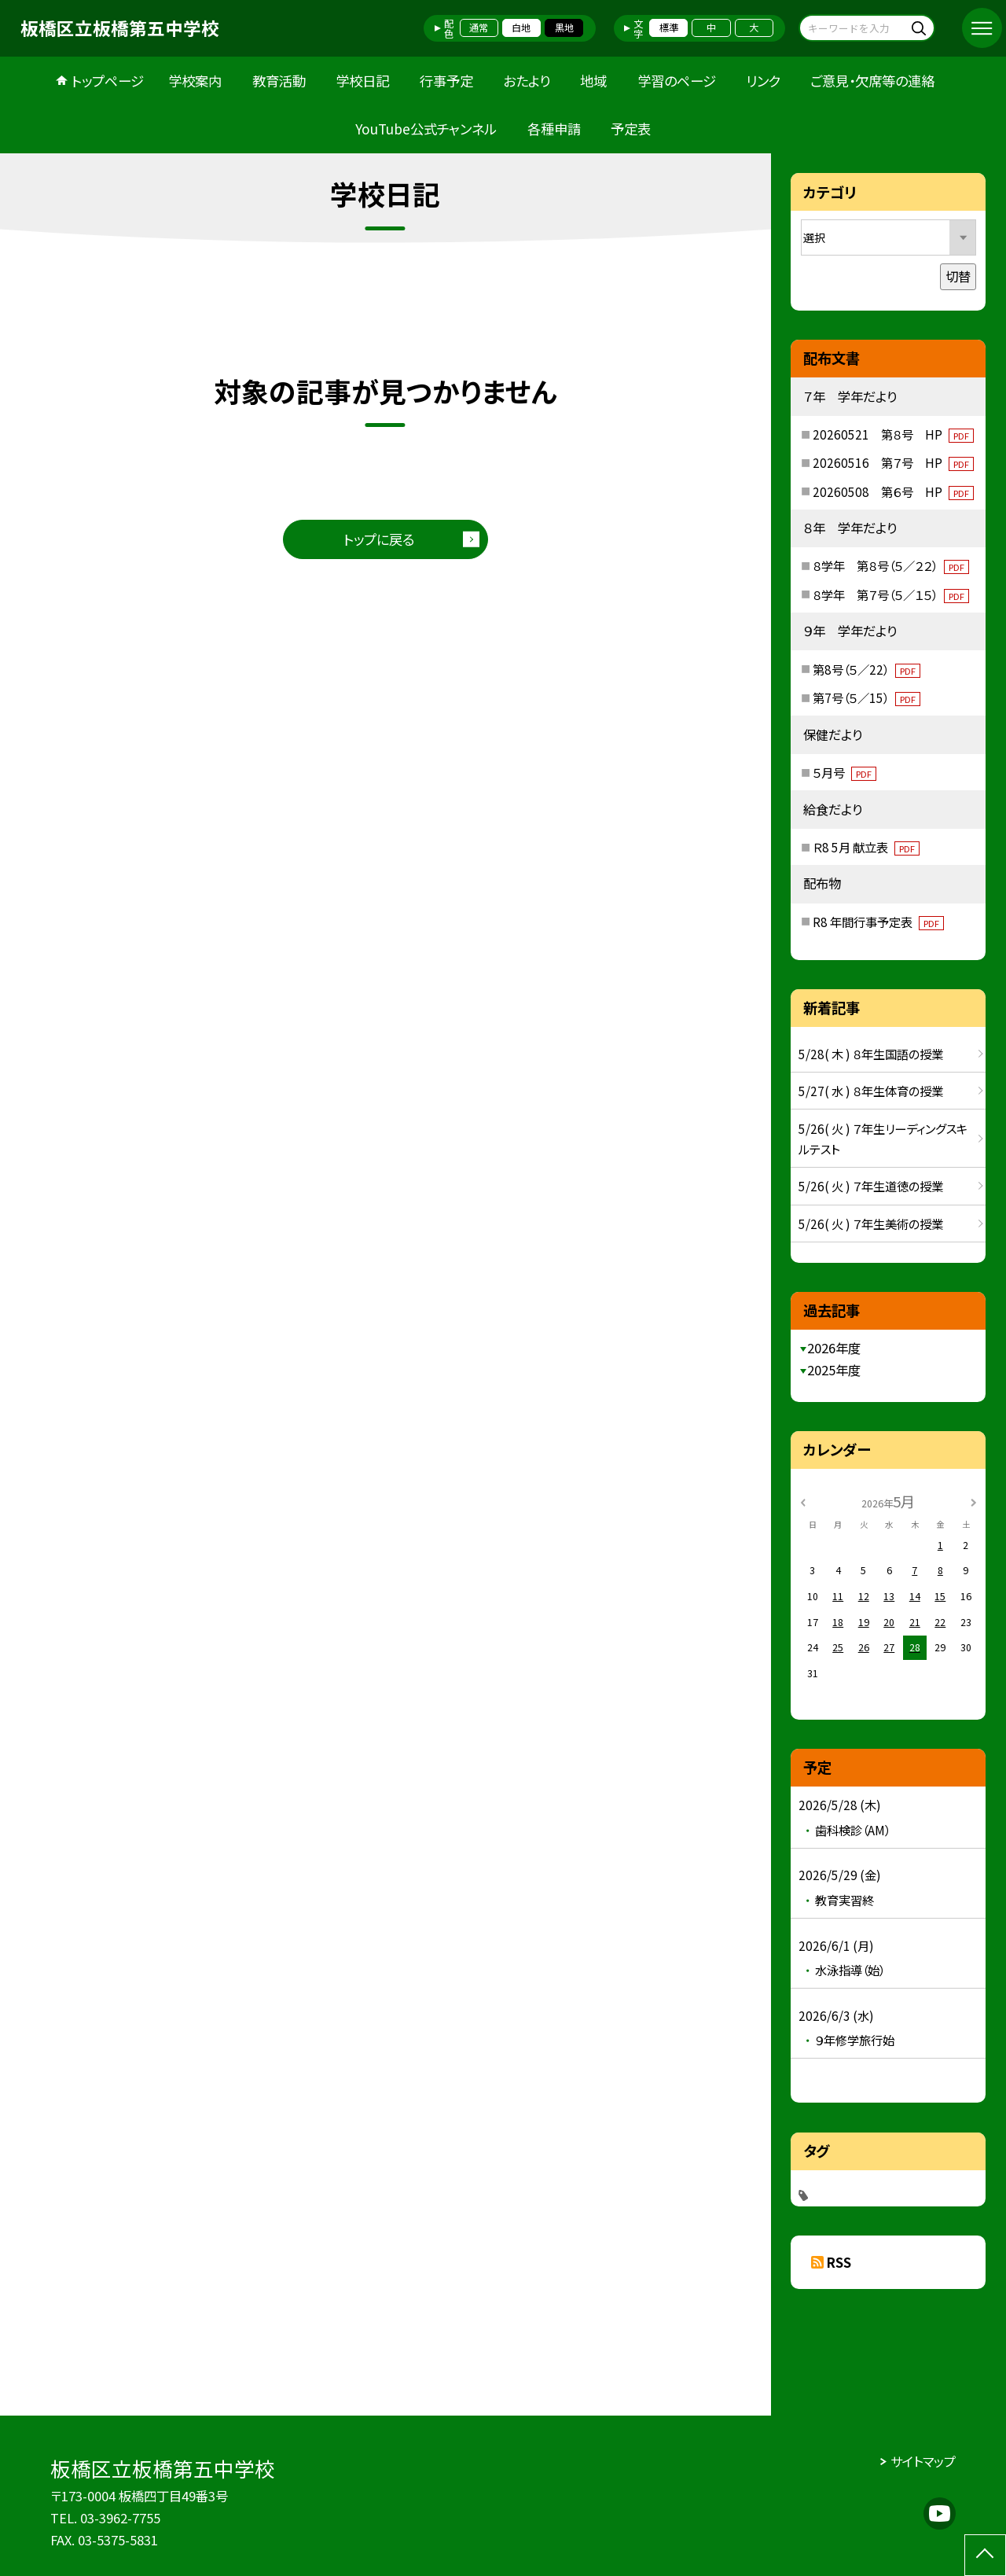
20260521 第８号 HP (893, 434)
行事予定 (446, 80)
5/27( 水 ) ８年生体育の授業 (871, 1090)
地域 (593, 80)
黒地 (564, 27)
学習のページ (676, 80)
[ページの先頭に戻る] (985, 2555)
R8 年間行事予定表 (878, 921)
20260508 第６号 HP (893, 491)
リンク (763, 80)
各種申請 (554, 128)
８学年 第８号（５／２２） (891, 565)
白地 (521, 27)
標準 (668, 27)
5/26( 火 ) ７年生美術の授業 (871, 1223)
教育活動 (279, 80)
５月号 (844, 772)
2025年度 (834, 1369)
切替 (958, 276)
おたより (526, 80)
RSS (839, 2262)
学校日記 (362, 80)
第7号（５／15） (866, 697)
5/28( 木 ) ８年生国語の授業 (871, 1053)
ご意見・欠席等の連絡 (872, 80)
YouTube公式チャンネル (426, 128)
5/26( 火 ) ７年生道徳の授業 (871, 1185)
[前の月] (803, 1501)
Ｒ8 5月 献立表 (866, 847)
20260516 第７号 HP (893, 462)
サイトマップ (923, 2461)
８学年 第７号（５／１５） (891, 594)
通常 (478, 27)
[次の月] (973, 1501)
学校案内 (195, 80)
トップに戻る (378, 539)
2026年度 (834, 1347)
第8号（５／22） (866, 669)
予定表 (631, 128)
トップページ (108, 80)
